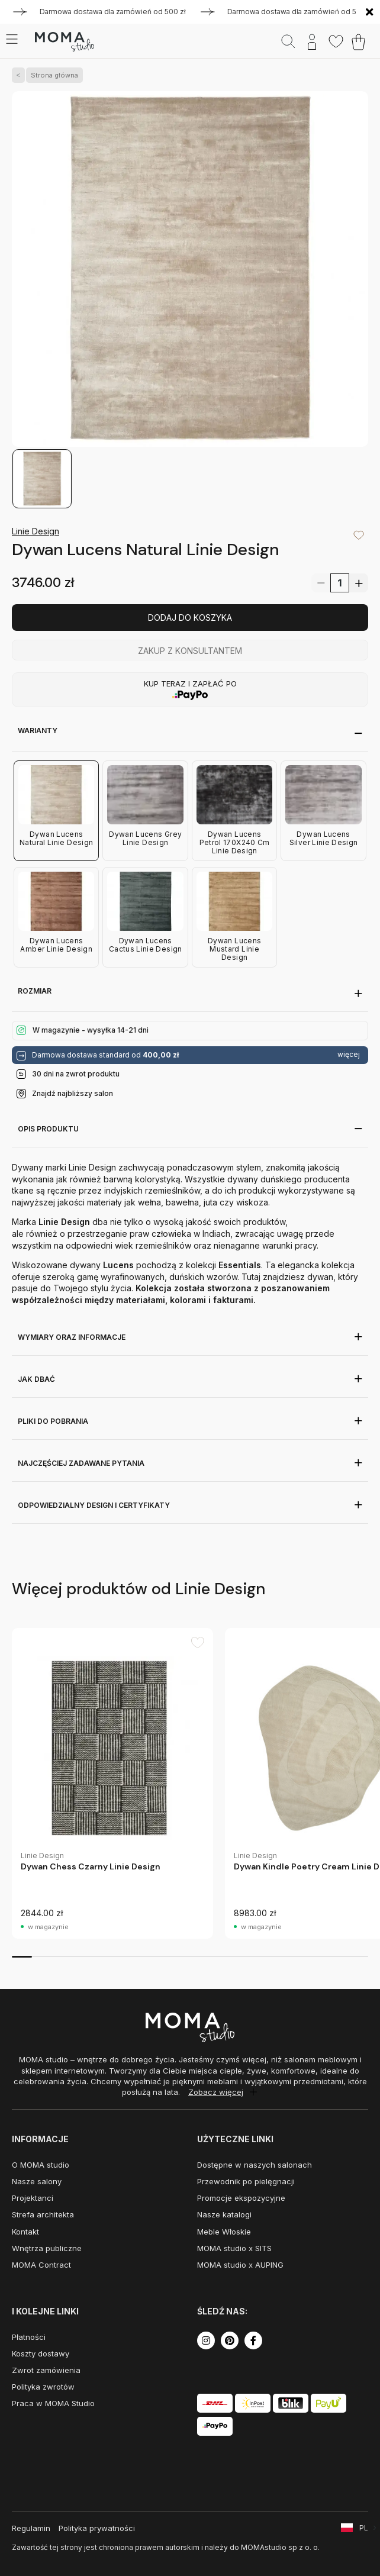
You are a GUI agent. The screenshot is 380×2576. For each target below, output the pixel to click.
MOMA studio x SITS (234, 2248)
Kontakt (25, 2231)
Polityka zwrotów (43, 2386)
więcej (348, 1054)
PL (363, 2527)
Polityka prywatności (97, 2528)
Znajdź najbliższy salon (72, 1093)
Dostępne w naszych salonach (254, 2164)
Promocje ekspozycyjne (241, 2198)
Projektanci (32, 2198)
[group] (112, 1783)
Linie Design (35, 531)
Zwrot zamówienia (46, 2370)
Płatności (29, 2337)
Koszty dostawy (40, 2353)
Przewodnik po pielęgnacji (246, 2181)
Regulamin (31, 2528)
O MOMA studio (40, 2164)
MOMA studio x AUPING (240, 2264)
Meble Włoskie (224, 2231)
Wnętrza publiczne (47, 2248)
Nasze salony (37, 2181)
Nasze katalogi (224, 2214)
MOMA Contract (41, 2264)
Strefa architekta (43, 2214)
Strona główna (52, 75)
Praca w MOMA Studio (53, 2403)
